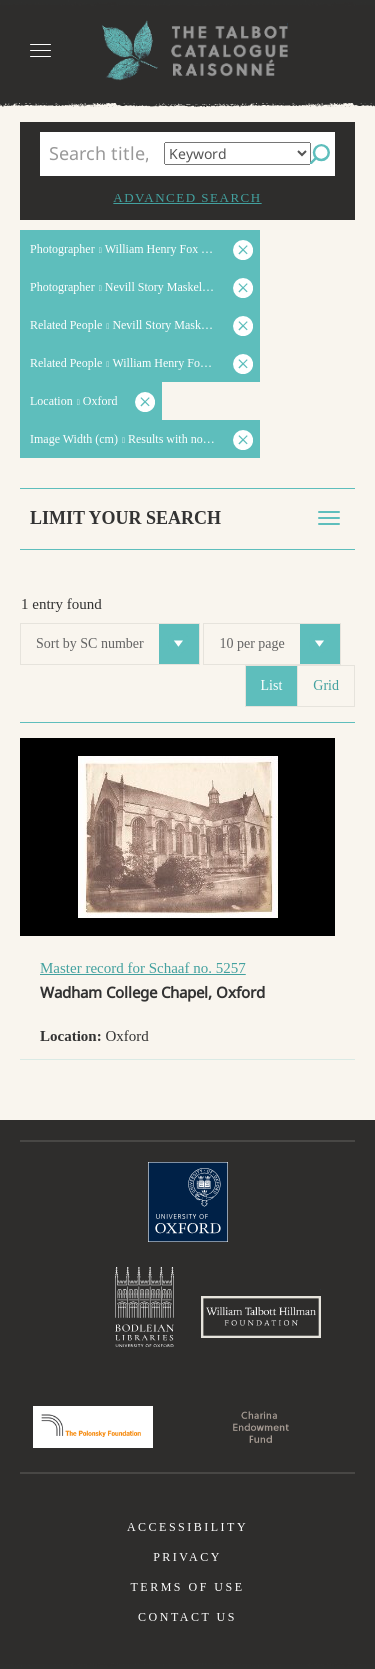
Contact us (187, 1617)
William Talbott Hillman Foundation (261, 1317)
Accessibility (187, 1527)
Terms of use (187, 1587)
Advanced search (187, 197)
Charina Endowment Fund (261, 1427)
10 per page (279, 644)
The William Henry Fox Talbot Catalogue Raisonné (188, 50)
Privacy (187, 1557)
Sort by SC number (117, 644)
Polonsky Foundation (93, 1427)
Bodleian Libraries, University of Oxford (144, 1307)
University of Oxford (188, 1202)
